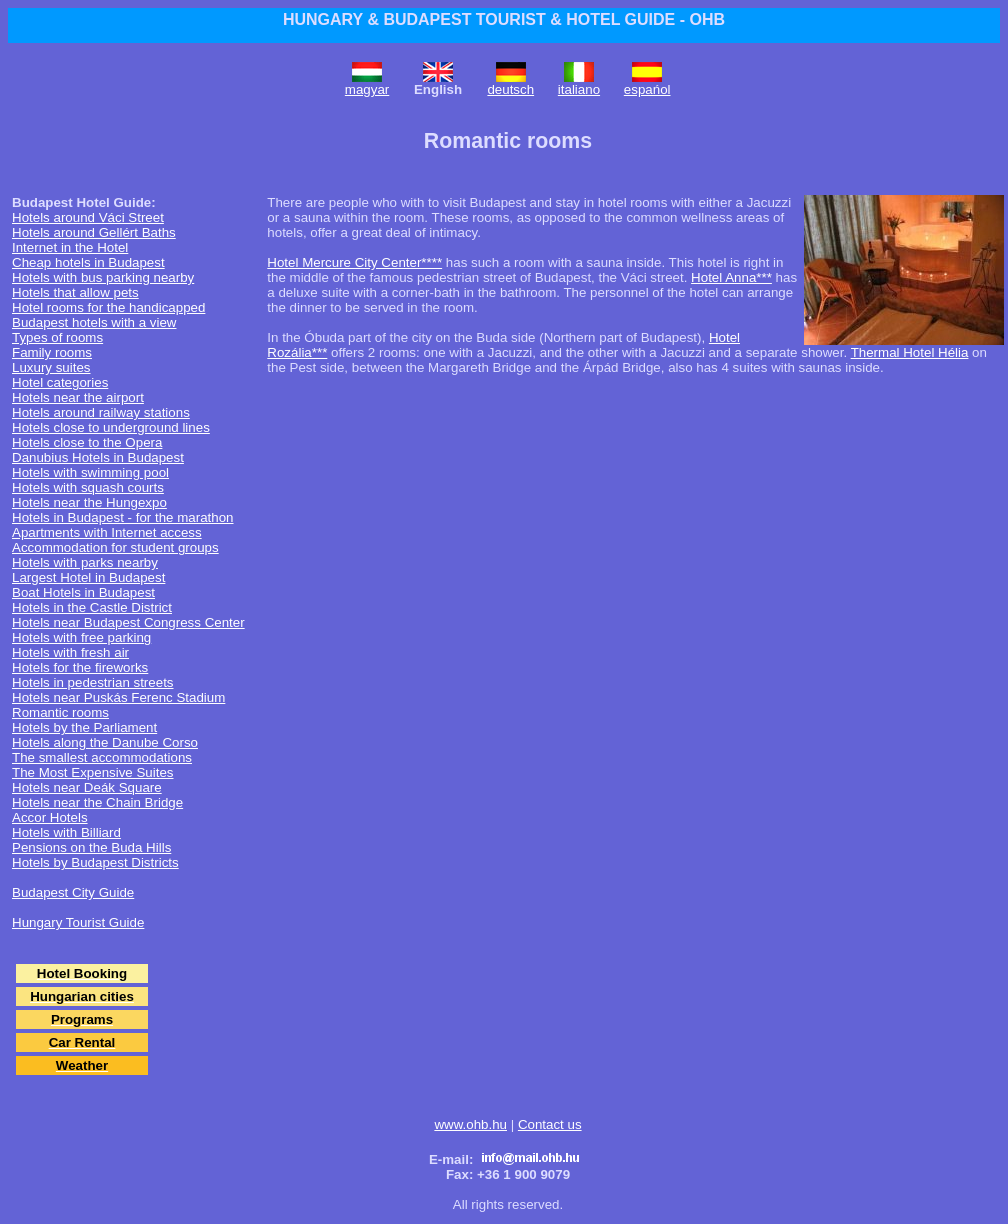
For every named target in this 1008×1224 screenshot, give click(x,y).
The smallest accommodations (102, 757)
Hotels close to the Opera (87, 442)
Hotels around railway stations (101, 412)
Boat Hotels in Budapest (83, 592)
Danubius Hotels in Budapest (98, 457)
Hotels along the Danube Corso (105, 742)
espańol (647, 89)
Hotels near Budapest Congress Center (128, 622)
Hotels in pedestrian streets (93, 682)
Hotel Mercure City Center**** (354, 262)
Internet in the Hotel (70, 247)
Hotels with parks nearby (85, 562)
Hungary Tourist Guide (78, 922)
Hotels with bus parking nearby (103, 277)
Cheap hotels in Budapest (88, 262)
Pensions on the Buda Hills (91, 847)
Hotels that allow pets (75, 292)
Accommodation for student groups (115, 547)
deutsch (510, 89)
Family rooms (52, 352)
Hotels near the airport (78, 397)
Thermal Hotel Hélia (910, 352)
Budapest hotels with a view (94, 322)
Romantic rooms (60, 712)
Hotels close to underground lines (111, 427)
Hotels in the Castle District (92, 607)
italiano (579, 89)
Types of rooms (57, 337)
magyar (367, 89)
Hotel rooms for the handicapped (108, 307)
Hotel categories (60, 382)
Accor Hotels (50, 817)
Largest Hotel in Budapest (88, 577)
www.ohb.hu (470, 1124)
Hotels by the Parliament (84, 727)
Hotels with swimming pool (90, 472)
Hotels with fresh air (70, 652)
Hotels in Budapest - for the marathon (123, 517)
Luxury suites (51, 367)
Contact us (550, 1124)
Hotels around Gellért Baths (94, 232)
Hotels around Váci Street (88, 217)
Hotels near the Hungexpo (89, 502)
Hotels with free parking (81, 637)
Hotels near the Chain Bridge (97, 802)
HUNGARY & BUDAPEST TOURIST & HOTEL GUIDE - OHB (504, 19)
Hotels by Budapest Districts (95, 862)
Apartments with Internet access (107, 532)
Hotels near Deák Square (87, 787)
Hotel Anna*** (731, 277)
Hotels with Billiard (66, 832)
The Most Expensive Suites (93, 772)
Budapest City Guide (73, 892)
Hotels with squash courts (88, 487)
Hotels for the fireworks (80, 667)
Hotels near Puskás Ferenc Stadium (118, 697)
